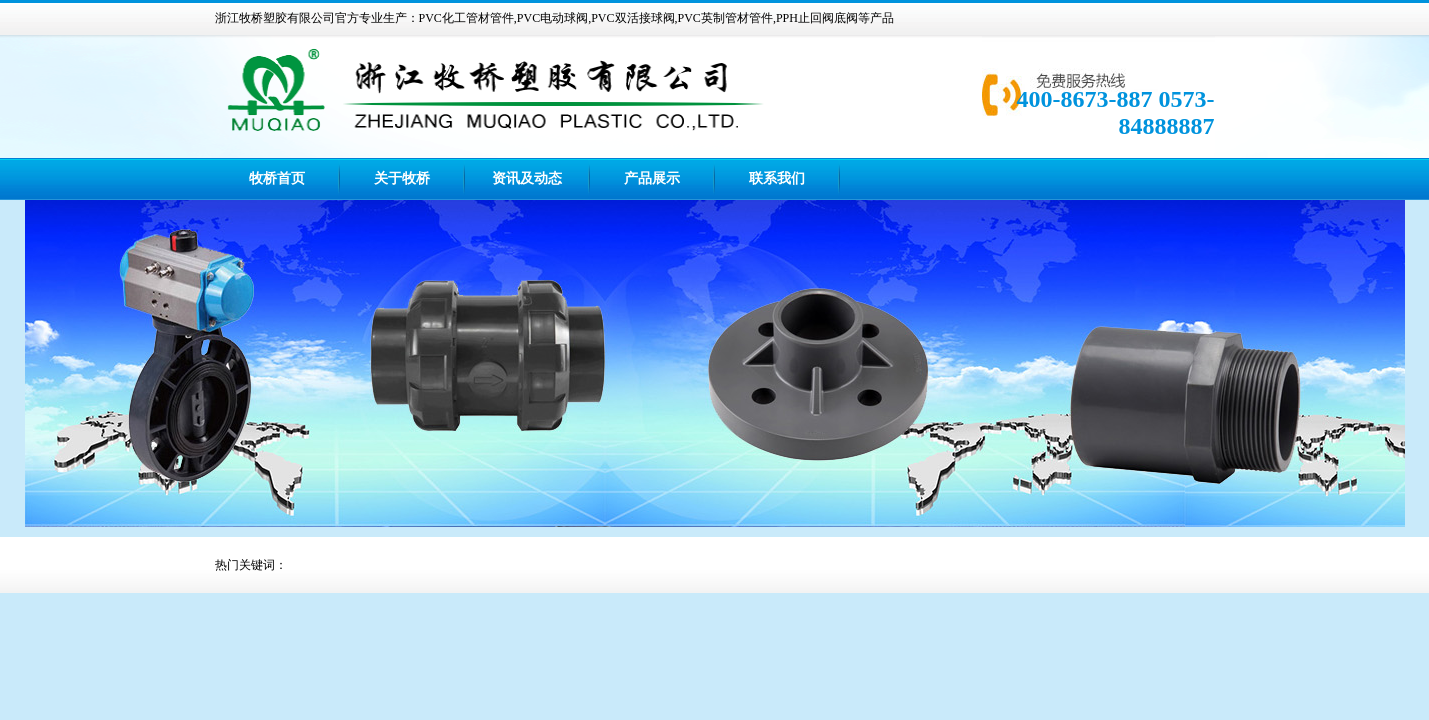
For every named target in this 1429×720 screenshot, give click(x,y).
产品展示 (652, 178)
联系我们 (777, 178)
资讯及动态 (527, 178)
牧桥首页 (277, 178)
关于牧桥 (402, 178)
